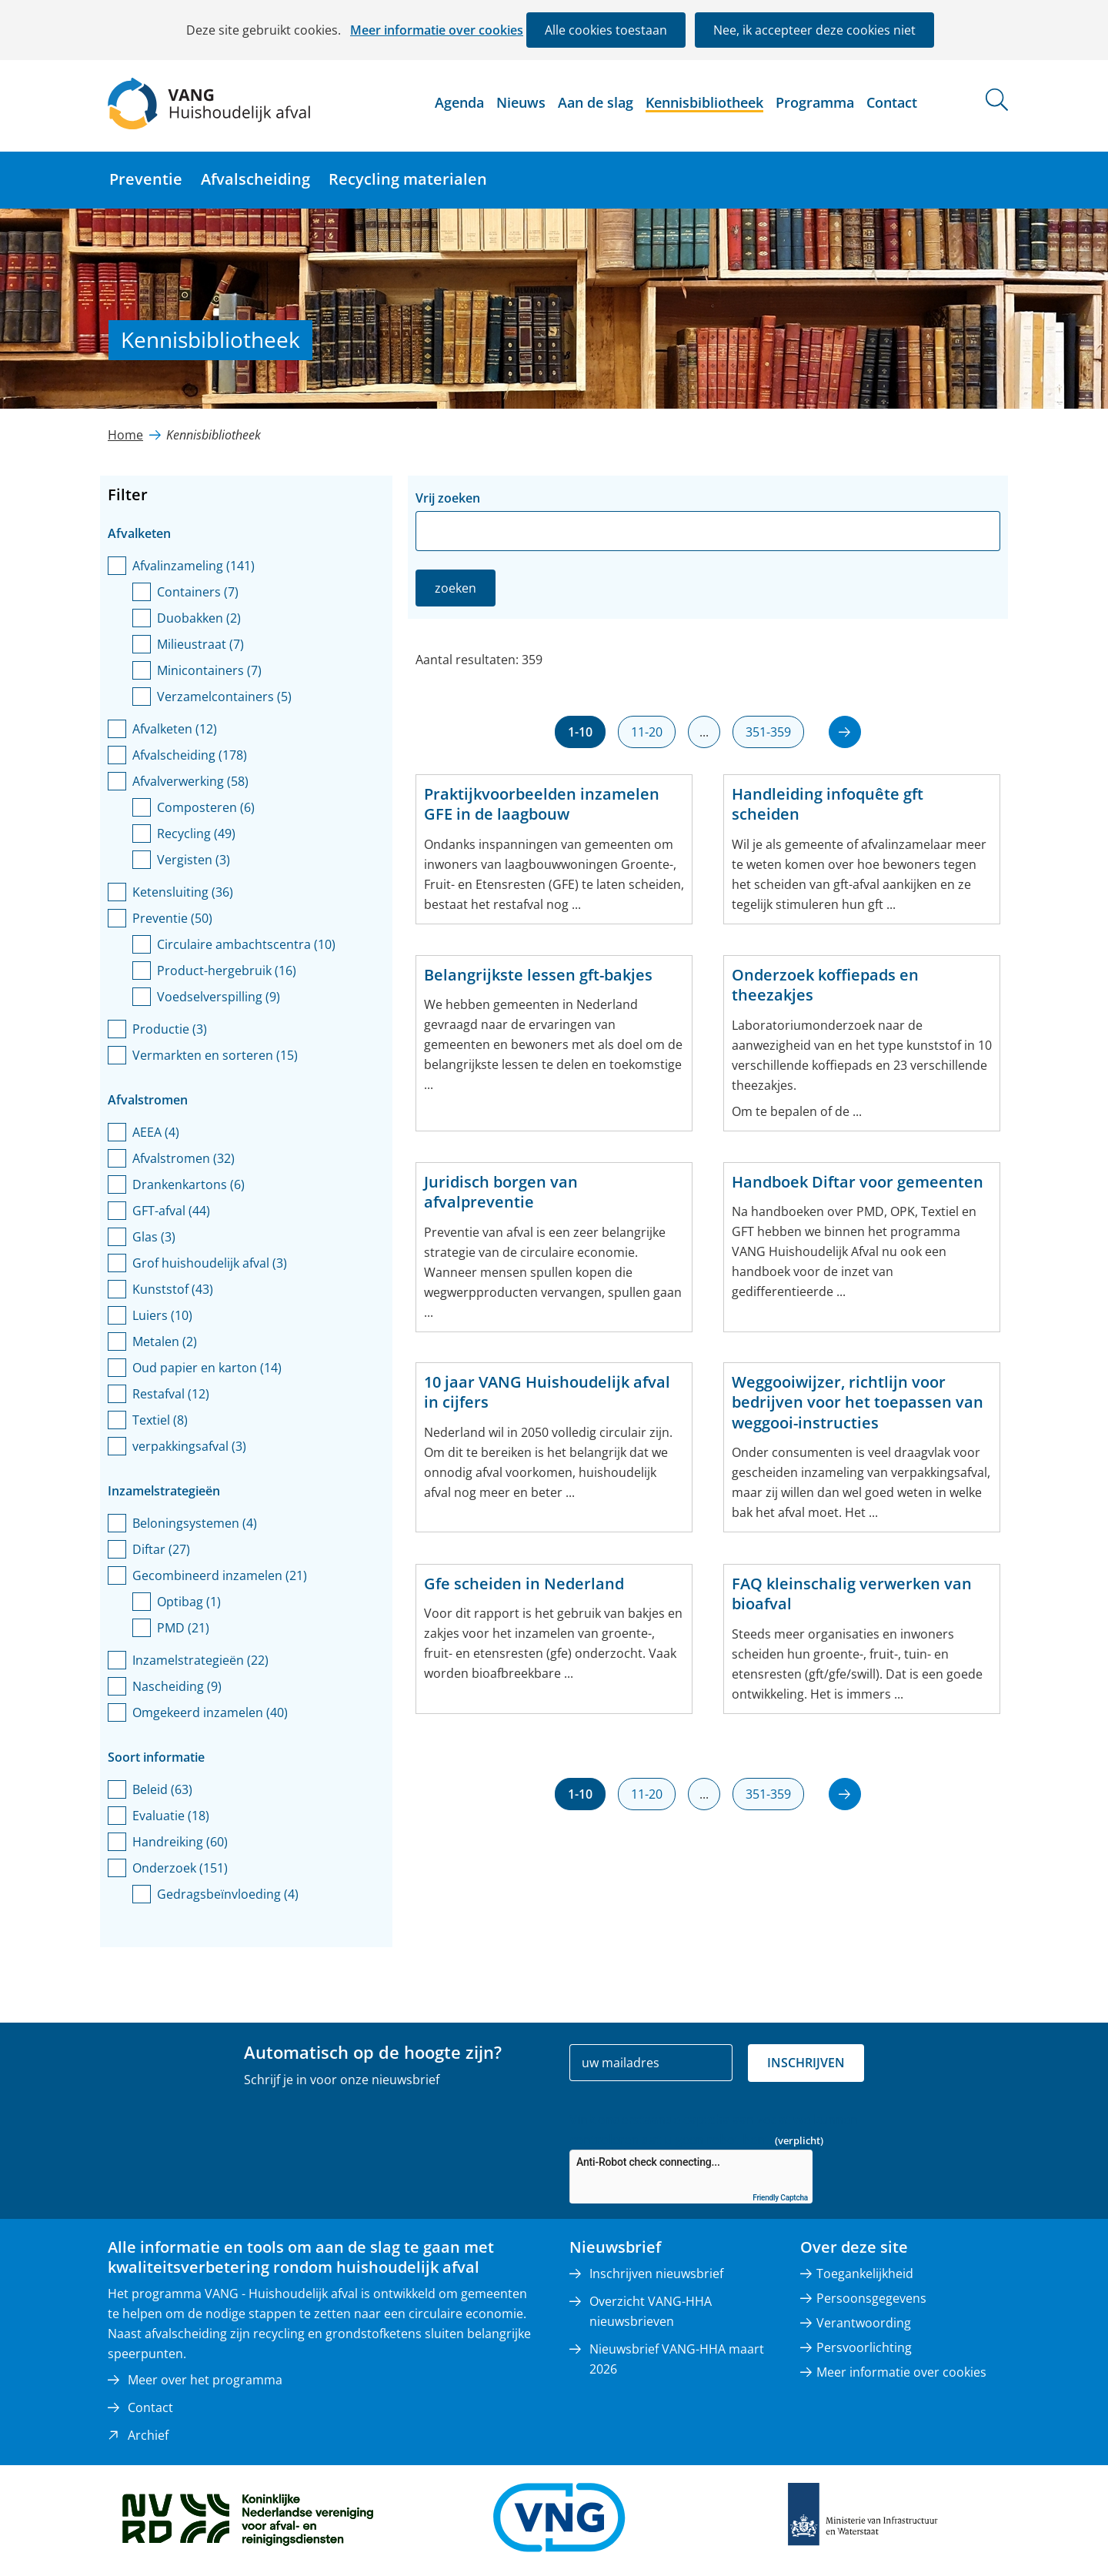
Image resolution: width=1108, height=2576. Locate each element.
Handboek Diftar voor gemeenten (857, 1182)
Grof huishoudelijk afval (209, 1263)
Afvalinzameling (193, 565)
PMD (183, 1627)
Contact (891, 102)
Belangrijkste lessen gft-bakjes (538, 975)
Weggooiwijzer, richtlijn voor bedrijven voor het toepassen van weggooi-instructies (857, 1402)
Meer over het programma (205, 2379)
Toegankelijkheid (864, 2273)
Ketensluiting (182, 892)
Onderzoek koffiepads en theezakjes (825, 985)
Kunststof (172, 1289)
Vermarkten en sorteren (215, 1055)
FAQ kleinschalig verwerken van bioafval (852, 1594)
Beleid (162, 1789)
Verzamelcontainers (224, 696)
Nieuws (521, 102)
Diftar (161, 1549)
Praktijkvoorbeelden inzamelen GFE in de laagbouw (541, 804)
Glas (153, 1236)
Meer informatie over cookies (436, 30)
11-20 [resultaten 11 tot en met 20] (646, 731)
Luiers (162, 1315)
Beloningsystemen (194, 1523)
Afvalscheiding (255, 179)
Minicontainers (209, 670)
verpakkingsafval (189, 1446)
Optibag (189, 1601)
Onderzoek (180, 1867)
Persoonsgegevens (871, 2298)
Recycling (196, 833)
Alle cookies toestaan (606, 30)
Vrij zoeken (448, 497)
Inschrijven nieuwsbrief (656, 2273)
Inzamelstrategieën (200, 1660)
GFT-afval (171, 1210)
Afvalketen (174, 728)
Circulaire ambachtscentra (246, 944)
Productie (169, 1029)
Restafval (170, 1393)
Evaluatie (170, 1815)
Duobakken (199, 618)
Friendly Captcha (780, 2197)
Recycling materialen (408, 179)
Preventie (145, 179)
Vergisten (193, 859)
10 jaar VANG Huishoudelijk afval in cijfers (547, 1392)
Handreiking (180, 1841)
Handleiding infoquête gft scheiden (827, 804)
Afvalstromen (183, 1158)
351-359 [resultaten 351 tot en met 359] (768, 731)
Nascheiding (177, 1686)
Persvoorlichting (864, 2347)
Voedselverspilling (218, 996)
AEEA (155, 1132)
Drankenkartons (188, 1184)
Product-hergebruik (226, 970)
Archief (148, 2435)
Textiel (160, 1420)
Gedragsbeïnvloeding (228, 1894)
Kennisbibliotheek (704, 102)
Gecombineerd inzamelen (219, 1575)
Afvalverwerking (190, 781)
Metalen (164, 1341)
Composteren (206, 807)
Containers (198, 591)
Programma (815, 102)
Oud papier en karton (207, 1367)
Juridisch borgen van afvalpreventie (501, 1192)
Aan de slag (595, 102)
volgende (835, 722)
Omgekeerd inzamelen (210, 1712)
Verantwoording (863, 2322)
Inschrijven (806, 2062)
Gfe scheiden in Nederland (524, 1584)
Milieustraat (200, 644)
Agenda (459, 102)
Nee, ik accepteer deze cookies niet (814, 30)
